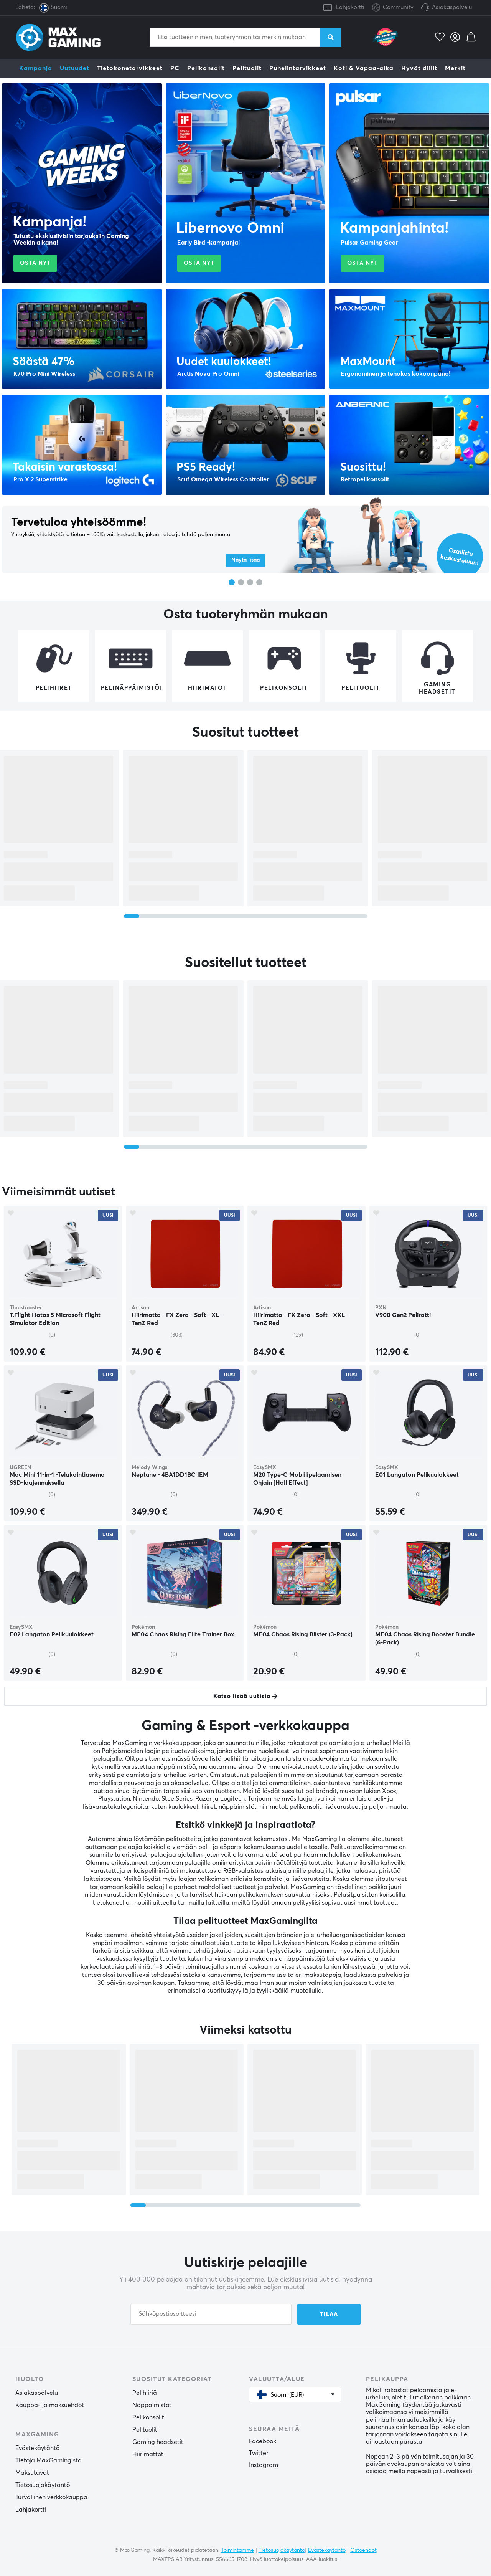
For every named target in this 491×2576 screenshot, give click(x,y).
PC (175, 68)
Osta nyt (35, 263)
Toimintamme (237, 2550)
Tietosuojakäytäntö (42, 2485)
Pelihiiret (54, 688)
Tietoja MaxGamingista (48, 2460)
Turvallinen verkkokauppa (51, 2497)
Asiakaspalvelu (452, 7)
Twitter (259, 2453)
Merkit (455, 68)
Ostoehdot (363, 2550)
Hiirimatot (207, 688)
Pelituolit (247, 68)
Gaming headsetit (157, 2442)
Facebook (262, 2441)
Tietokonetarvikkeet (130, 68)
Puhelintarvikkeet (297, 68)
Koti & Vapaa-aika (364, 68)
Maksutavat (32, 2473)
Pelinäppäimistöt (132, 688)
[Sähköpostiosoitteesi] (211, 2314)
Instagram (263, 2465)
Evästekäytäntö (37, 2448)
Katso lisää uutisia (241, 1696)
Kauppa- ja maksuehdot (49, 2405)
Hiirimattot (147, 2454)
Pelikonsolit (206, 68)
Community (393, 7)
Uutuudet (74, 68)
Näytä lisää (245, 560)
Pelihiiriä (144, 2393)
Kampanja (35, 68)
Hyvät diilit (419, 68)
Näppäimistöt (151, 2405)
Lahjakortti (350, 7)
